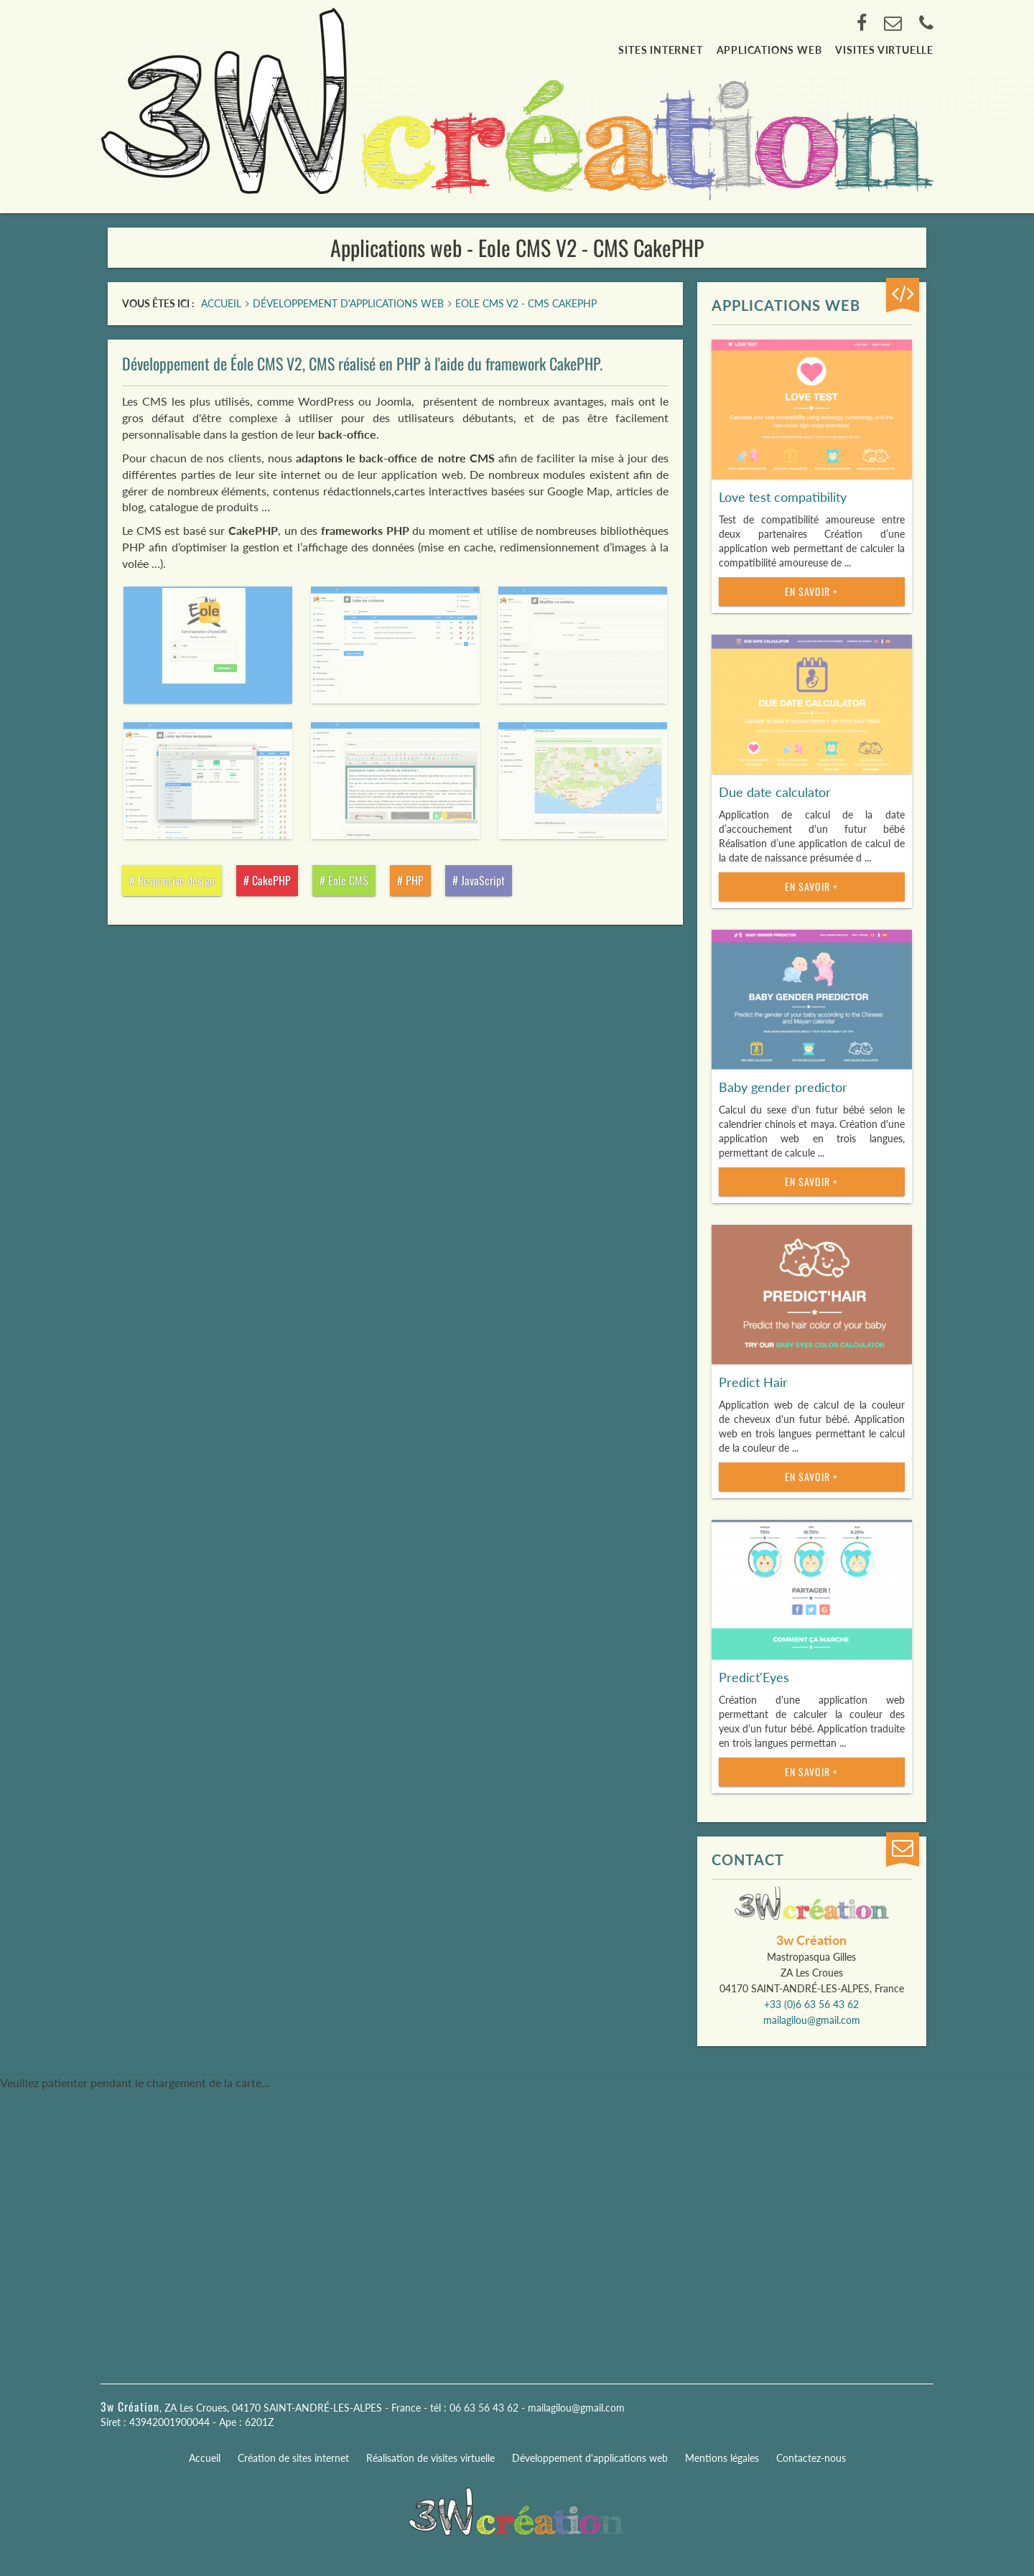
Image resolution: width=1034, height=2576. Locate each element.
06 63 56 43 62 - (489, 2408)
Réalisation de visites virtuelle (430, 2458)
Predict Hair (753, 1382)
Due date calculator (775, 792)
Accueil (204, 2458)
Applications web (769, 50)
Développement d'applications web (590, 2458)
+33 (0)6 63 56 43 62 (811, 2004)
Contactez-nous (811, 2458)
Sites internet (660, 50)
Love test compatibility (783, 497)
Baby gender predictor (783, 1087)
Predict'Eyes (754, 1677)
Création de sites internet (293, 2458)
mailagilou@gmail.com (811, 2020)
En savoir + (811, 591)
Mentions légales (722, 2458)
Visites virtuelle (884, 50)
